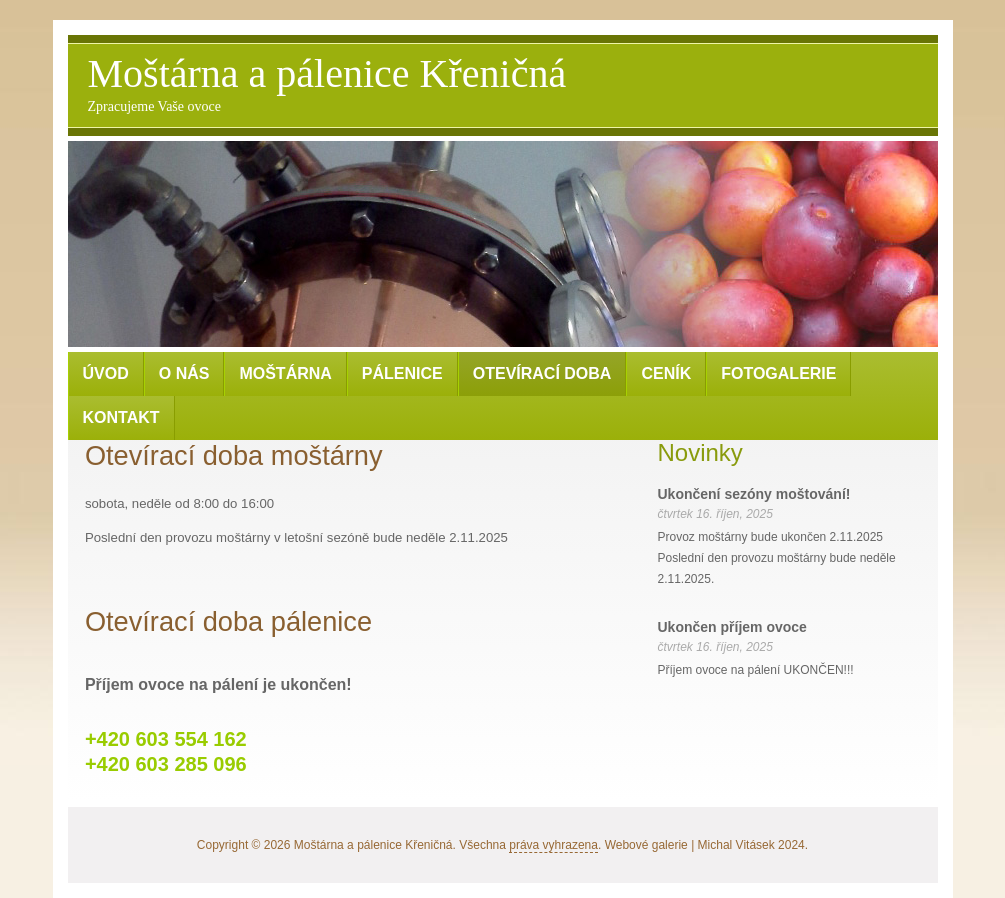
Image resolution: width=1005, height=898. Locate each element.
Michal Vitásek (736, 845)
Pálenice (402, 373)
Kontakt (121, 417)
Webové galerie (646, 845)
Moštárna (285, 373)
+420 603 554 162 (166, 739)
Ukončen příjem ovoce (732, 627)
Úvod (106, 373)
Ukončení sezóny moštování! (754, 494)
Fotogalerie (778, 373)
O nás (184, 373)
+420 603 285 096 (166, 764)
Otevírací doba (542, 373)
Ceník (666, 373)
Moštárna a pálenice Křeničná (327, 84)
